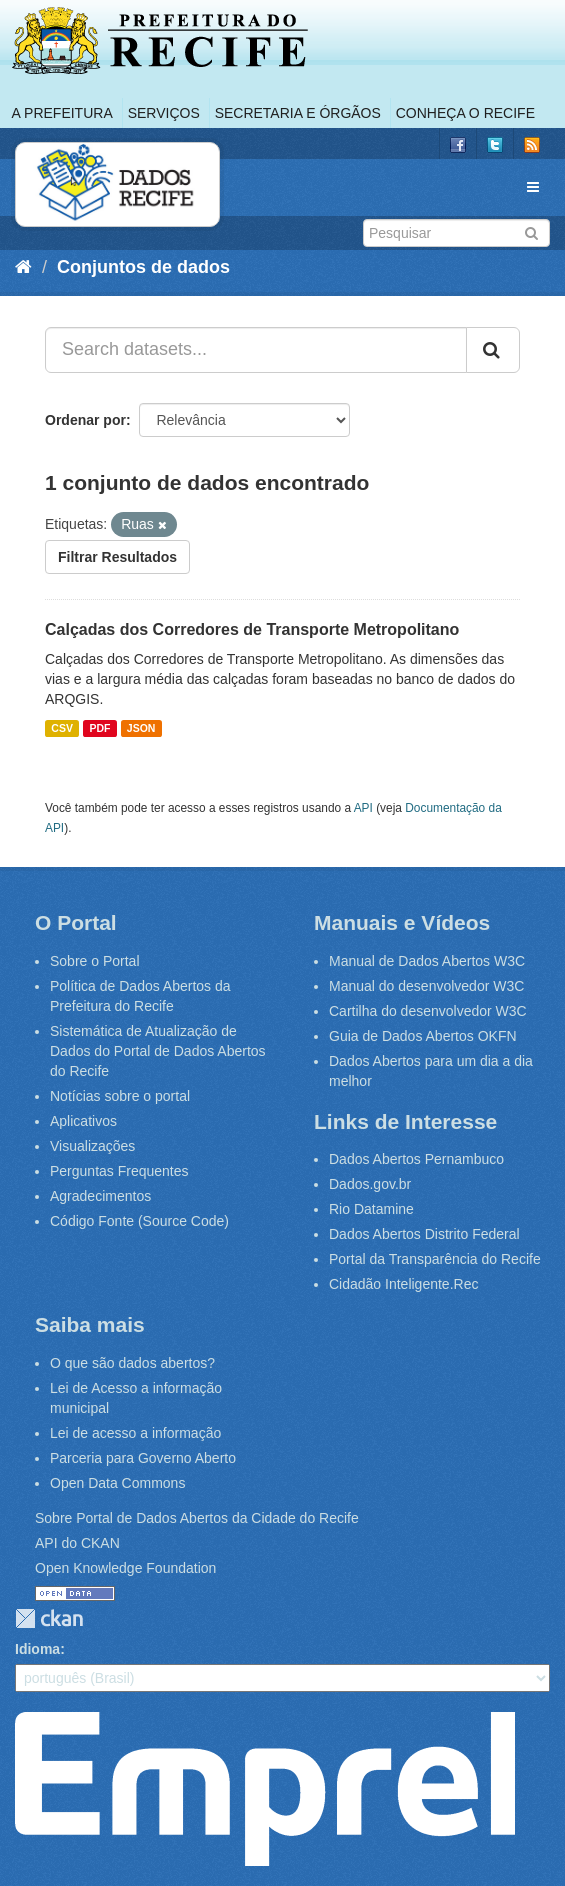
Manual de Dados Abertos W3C (427, 961)
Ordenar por (85, 420)
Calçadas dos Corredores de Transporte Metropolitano (252, 629)
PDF (99, 728)
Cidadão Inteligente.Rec (403, 1284)
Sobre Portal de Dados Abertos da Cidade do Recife (197, 1518)
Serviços (164, 113)
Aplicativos (83, 1121)
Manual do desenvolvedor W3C (426, 986)
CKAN (49, 1618)
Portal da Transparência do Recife (435, 1259)
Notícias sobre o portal (120, 1096)
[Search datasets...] (256, 350)
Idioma (37, 1649)
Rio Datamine (371, 1209)
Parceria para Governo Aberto (143, 1458)
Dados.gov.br (370, 1184)
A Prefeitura (62, 113)
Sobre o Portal (95, 961)
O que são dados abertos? (132, 1363)
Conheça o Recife (465, 113)
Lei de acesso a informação (135, 1433)
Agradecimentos (100, 1196)
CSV (62, 728)
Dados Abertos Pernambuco (416, 1159)
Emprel (265, 1789)
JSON (141, 728)
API (363, 808)
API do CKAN (77, 1543)
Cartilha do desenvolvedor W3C (428, 1011)
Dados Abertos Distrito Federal (424, 1234)
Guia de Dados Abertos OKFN (423, 1036)
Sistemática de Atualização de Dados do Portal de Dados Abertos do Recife (158, 1051)
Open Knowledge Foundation (125, 1568)
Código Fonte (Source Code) (139, 1221)
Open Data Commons (117, 1483)
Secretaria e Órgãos (298, 113)
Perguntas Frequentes (119, 1171)
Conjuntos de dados (143, 267)
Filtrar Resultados (117, 557)
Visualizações (92, 1146)
